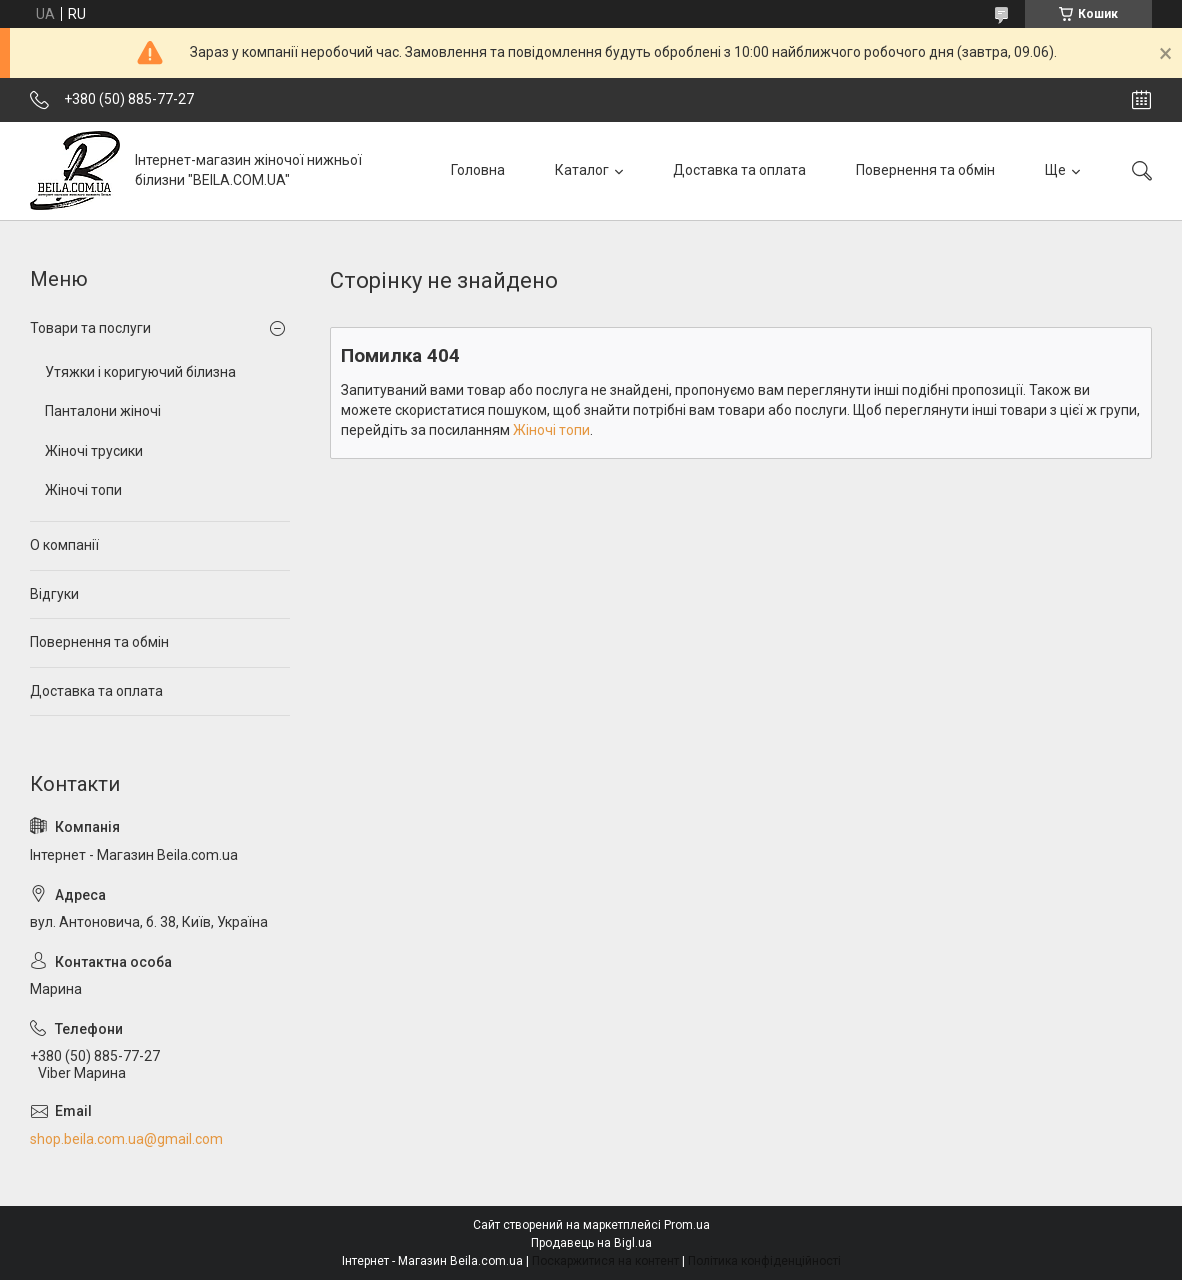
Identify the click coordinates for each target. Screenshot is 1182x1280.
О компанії (64, 545)
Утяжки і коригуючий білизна (140, 372)
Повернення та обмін (925, 170)
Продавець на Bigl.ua (591, 1243)
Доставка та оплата (739, 170)
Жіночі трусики (94, 451)
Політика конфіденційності (764, 1261)
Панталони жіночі (103, 411)
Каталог (582, 170)
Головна (478, 170)
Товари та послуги (90, 328)
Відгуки (54, 594)
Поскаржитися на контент (605, 1261)
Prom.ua (687, 1225)
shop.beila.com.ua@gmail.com (126, 1139)
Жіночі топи (551, 430)
